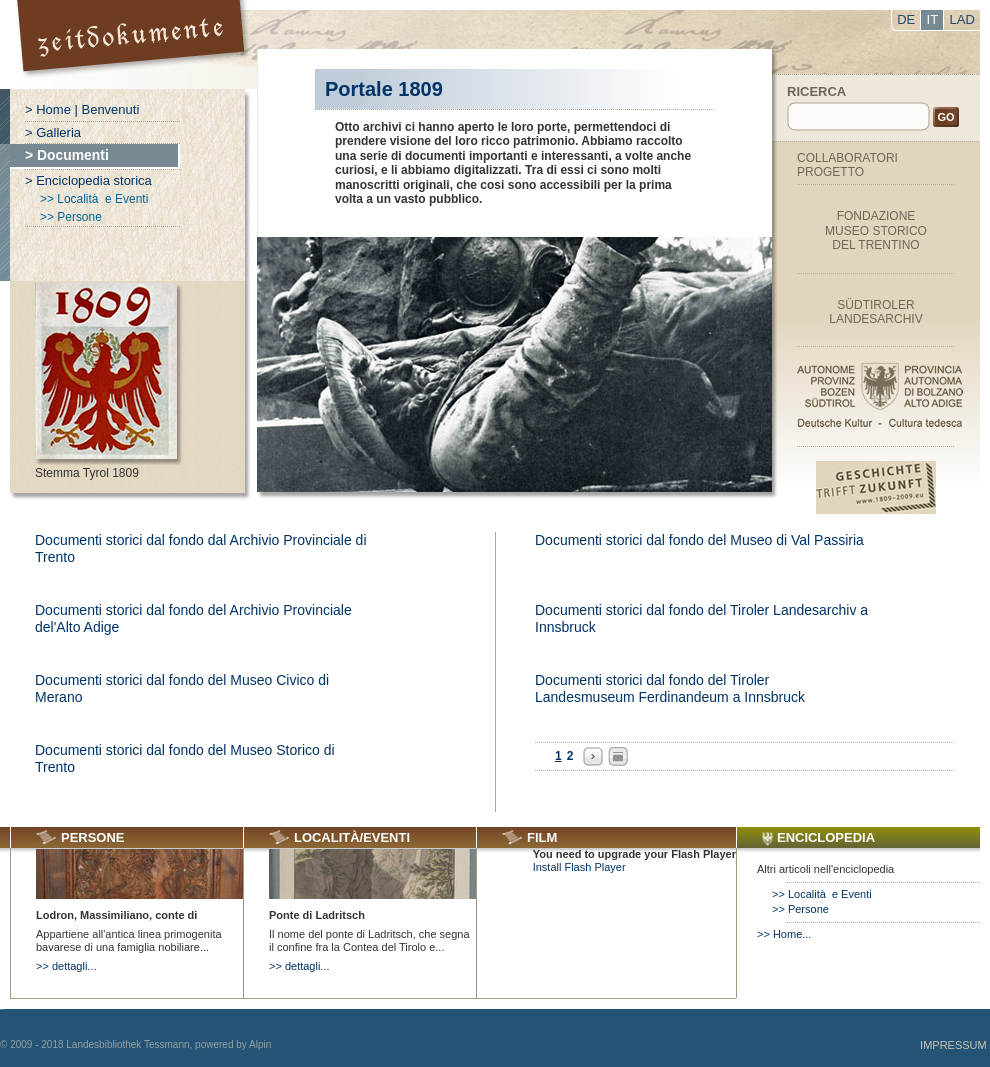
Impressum (953, 1045)
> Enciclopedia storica (88, 180)
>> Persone (71, 217)
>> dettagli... (66, 966)
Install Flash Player (579, 867)
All (618, 756)
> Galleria (53, 132)
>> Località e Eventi (94, 199)
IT (933, 19)
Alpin (260, 1044)
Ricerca (816, 91)
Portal (133, 44)
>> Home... (784, 934)
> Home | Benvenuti (82, 109)
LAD (962, 19)
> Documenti (67, 155)
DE (906, 19)
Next (593, 756)
